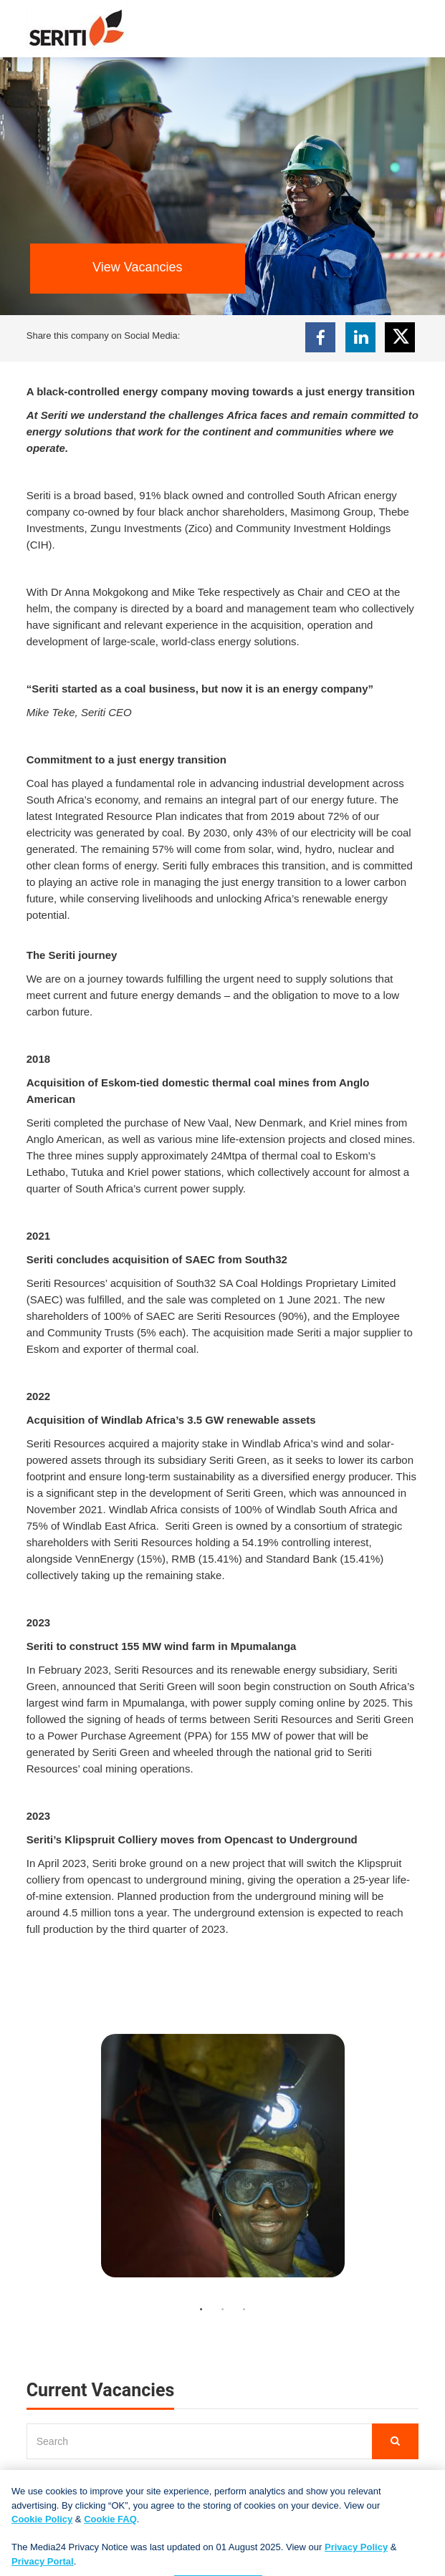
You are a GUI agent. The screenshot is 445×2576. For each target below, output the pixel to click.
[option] (222, 2163)
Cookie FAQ (110, 2527)
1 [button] (201, 2309)
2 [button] (223, 2309)
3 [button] (244, 2309)
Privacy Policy (356, 2555)
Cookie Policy (41, 2527)
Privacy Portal (42, 2568)
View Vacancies (137, 267)
